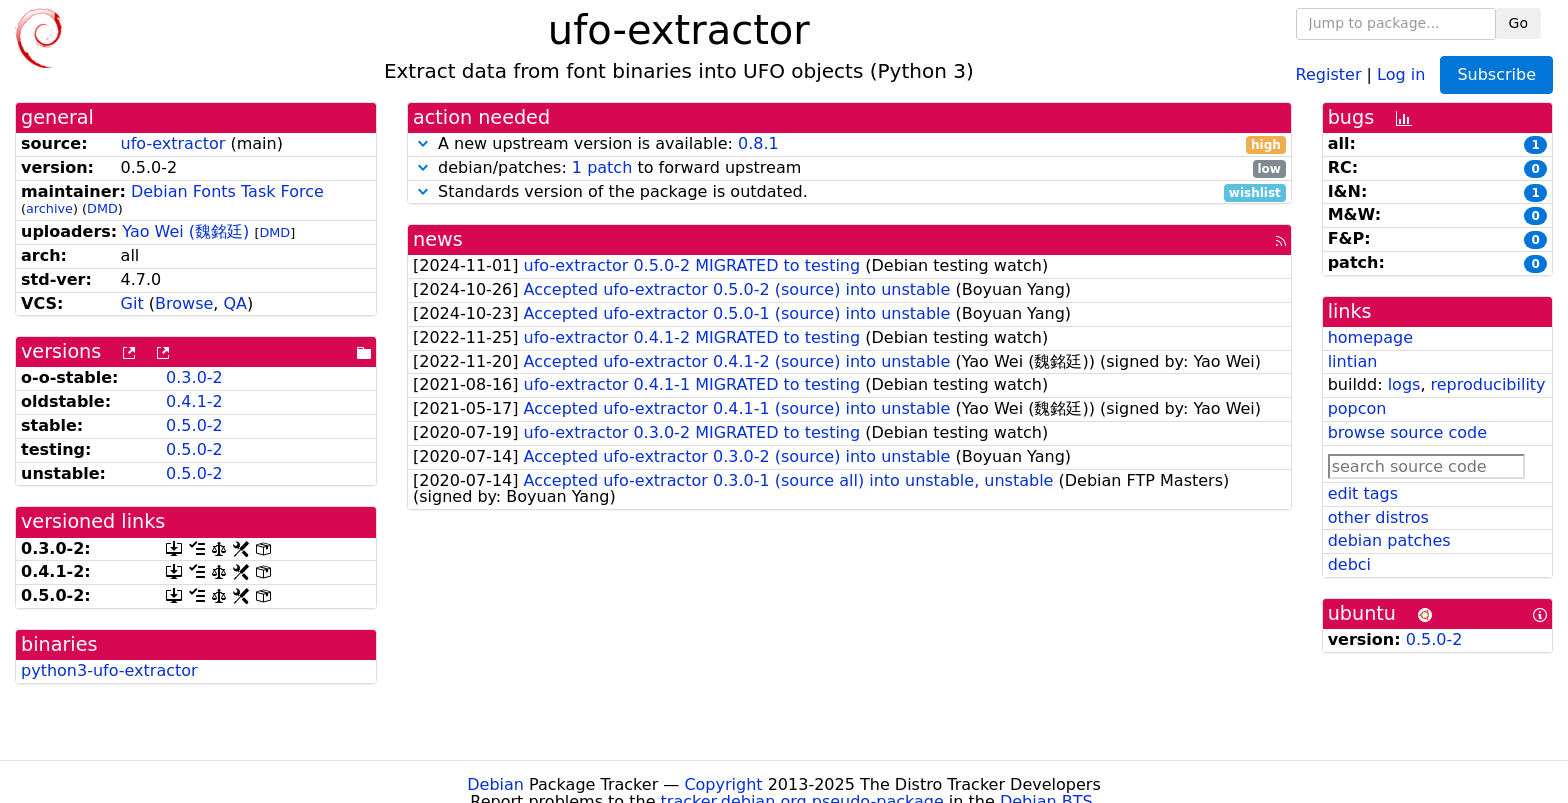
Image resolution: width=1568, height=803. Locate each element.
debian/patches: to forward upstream (849, 168)
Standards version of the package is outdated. (849, 192)
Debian (495, 784)
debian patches (1389, 540)
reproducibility (1488, 384)
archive (49, 208)
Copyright (723, 784)
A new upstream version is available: (849, 144)
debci (1349, 564)
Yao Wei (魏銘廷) (185, 231)
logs (1404, 384)
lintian (1353, 361)
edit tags (1363, 493)
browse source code (1407, 432)
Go (1518, 23)
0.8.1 (758, 143)
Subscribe (1496, 74)
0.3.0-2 (194, 377)
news (438, 239)
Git (132, 303)
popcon (1357, 408)
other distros (1378, 517)
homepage (1370, 337)
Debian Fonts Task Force (227, 191)
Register (1329, 73)
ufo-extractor (173, 143)
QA (235, 303)
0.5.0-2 (194, 425)
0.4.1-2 (194, 401)
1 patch (602, 167)
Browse (184, 303)
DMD (102, 208)
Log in (1401, 73)
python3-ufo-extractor (109, 670)
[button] (423, 143)
